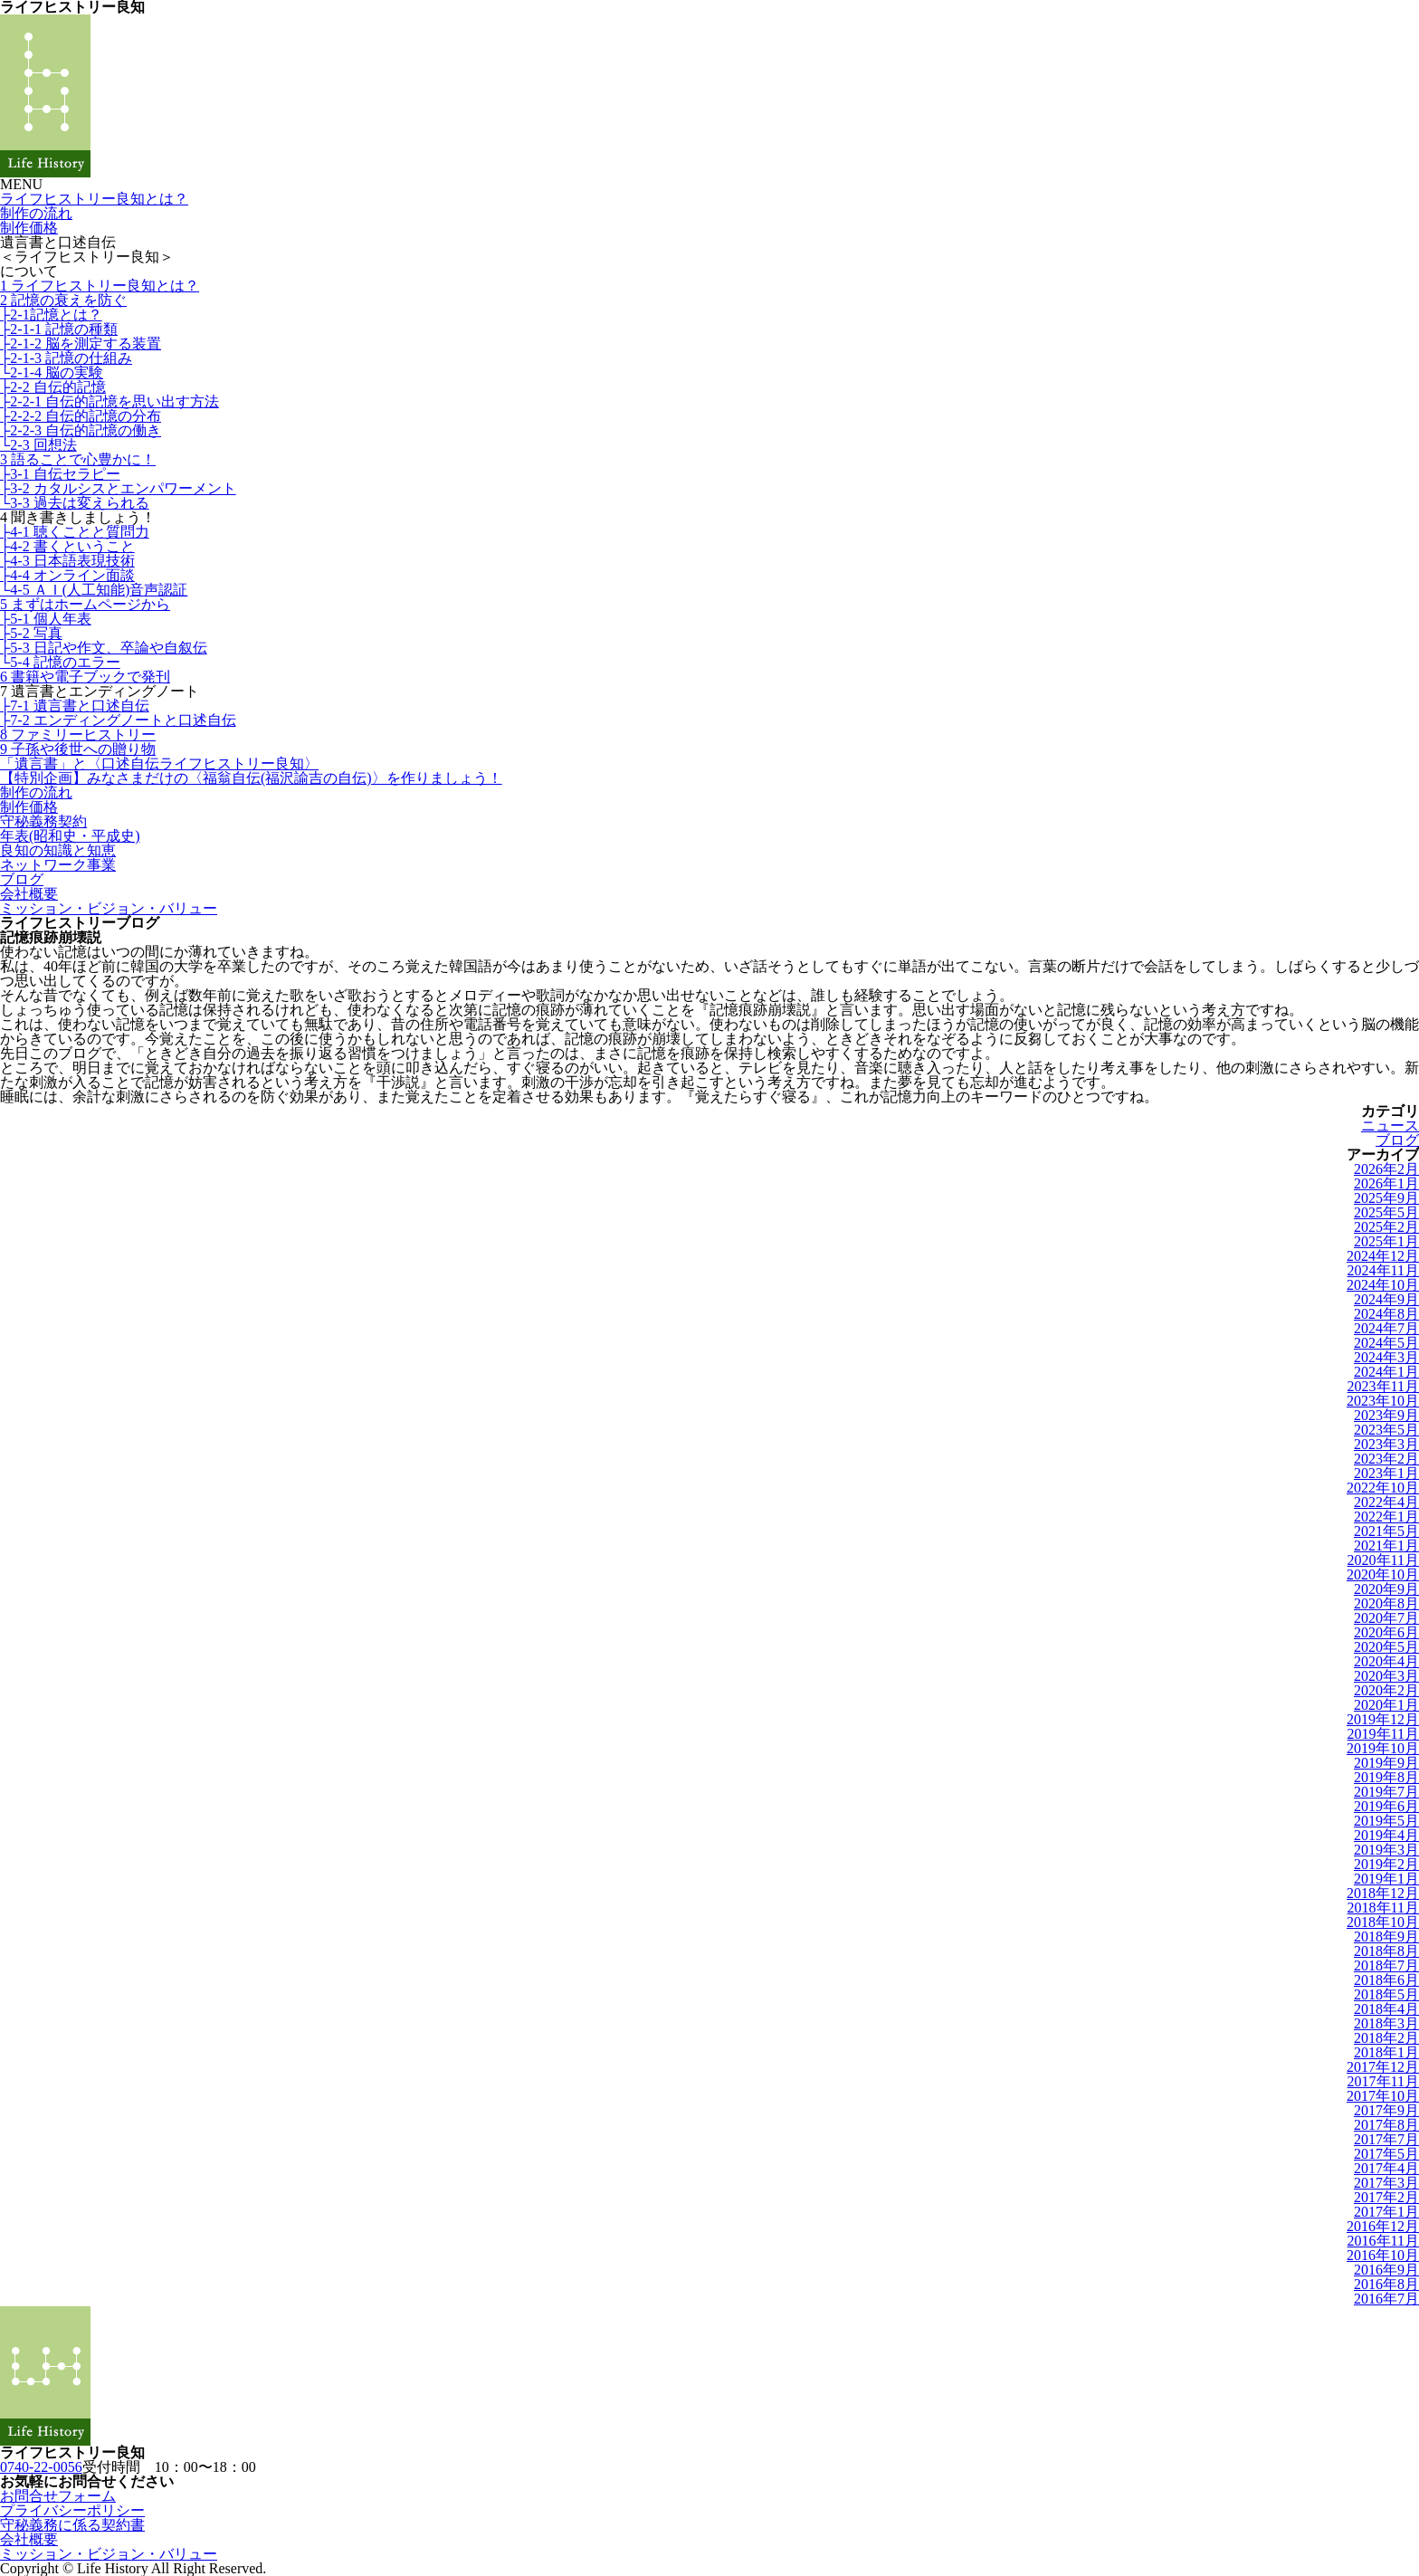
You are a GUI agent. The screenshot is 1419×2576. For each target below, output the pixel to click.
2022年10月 (1383, 1487)
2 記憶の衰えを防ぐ (63, 300)
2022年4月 (1386, 1502)
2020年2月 (1386, 1690)
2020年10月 (1383, 1574)
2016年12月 (1383, 2226)
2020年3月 (1386, 1676)
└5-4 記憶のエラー (60, 662)
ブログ (21, 879)
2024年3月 (1386, 1357)
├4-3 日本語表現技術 (67, 560)
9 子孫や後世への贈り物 (78, 749)
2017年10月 (1383, 2096)
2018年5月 (1386, 1994)
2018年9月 (1386, 1936)
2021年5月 (1386, 1531)
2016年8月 (1386, 2284)
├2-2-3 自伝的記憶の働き (80, 430)
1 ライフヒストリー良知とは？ (99, 285)
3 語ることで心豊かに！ (78, 459)
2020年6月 (1386, 1632)
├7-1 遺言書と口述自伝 (74, 705)
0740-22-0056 (41, 2467)
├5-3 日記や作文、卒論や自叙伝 (103, 647)
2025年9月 (1386, 1198)
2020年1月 (1386, 1705)
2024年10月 (1383, 1285)
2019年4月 (1386, 1835)
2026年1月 (1386, 1183)
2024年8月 (1386, 1313)
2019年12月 (1383, 1719)
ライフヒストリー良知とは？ (94, 198)
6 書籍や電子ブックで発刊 (85, 676)
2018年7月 (1386, 1965)
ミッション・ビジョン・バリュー (108, 908)
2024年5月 (1386, 1342)
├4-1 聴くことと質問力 (74, 531)
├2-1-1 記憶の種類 (59, 329)
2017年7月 (1386, 2139)
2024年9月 (1386, 1299)
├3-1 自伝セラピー (60, 474)
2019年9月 (1386, 1762)
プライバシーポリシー (72, 2510)
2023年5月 (1386, 1429)
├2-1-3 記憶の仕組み (66, 358)
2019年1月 (1386, 1878)
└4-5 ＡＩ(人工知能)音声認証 (93, 589)
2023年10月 (1383, 1400)
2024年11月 (1383, 1270)
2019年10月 (1383, 1748)
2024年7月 (1386, 1328)
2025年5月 (1386, 1212)
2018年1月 (1386, 2052)
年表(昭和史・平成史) (70, 836)
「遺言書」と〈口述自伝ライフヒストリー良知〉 (159, 763)
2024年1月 (1386, 1371)
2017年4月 (1386, 2168)
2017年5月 (1386, 2153)
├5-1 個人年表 (45, 618)
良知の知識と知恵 (58, 850)
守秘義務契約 (43, 821)
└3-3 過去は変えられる (74, 502)
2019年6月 (1386, 1806)
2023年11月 (1383, 1386)
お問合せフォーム (58, 2496)
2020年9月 (1386, 1589)
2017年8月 (1386, 2124)
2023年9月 (1386, 1415)
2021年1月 (1386, 1545)
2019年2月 (1386, 1864)
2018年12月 (1383, 1893)
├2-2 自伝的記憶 (53, 387)
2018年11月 (1383, 1907)
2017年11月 (1383, 2081)
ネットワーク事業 (58, 865)
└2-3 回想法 (38, 445)
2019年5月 (1386, 1820)
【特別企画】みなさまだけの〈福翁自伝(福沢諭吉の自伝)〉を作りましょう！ (251, 778)
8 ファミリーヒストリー (78, 734)
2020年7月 (1386, 1618)
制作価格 (29, 227)
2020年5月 (1386, 1647)
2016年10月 (1383, 2255)
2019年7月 (1386, 1791)
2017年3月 (1386, 2182)
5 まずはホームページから (85, 604)
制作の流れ (36, 213)
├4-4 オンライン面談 (67, 575)
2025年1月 (1386, 1241)
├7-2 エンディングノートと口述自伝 (118, 720)
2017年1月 (1386, 2211)
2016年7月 (1386, 2298)
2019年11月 (1383, 1733)
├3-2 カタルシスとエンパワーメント (118, 488)
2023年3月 (1386, 1444)
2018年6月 (1386, 1980)
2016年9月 (1386, 2269)
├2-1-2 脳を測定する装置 (80, 343)
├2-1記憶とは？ (51, 314)
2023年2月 (1386, 1458)
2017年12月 (1383, 2067)
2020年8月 (1386, 1603)
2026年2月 (1386, 1169)
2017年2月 (1386, 2197)
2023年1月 (1386, 1473)
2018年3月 (1386, 2023)
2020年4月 (1386, 1661)
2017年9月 (1386, 2110)
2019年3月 (1386, 1849)
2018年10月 (1383, 1922)
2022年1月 (1386, 1516)
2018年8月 (1386, 1951)
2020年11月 (1383, 1560)
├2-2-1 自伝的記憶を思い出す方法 (109, 401)
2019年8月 (1386, 1777)
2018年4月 (1386, 2009)
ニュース (1390, 1125)
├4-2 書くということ (67, 546)
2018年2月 (1386, 2038)
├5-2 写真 (31, 633)
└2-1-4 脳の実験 (51, 372)
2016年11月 (1383, 2240)
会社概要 (29, 894)
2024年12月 (1383, 1256)
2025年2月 (1386, 1227)
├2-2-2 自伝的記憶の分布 (80, 416)
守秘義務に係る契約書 (72, 2525)
